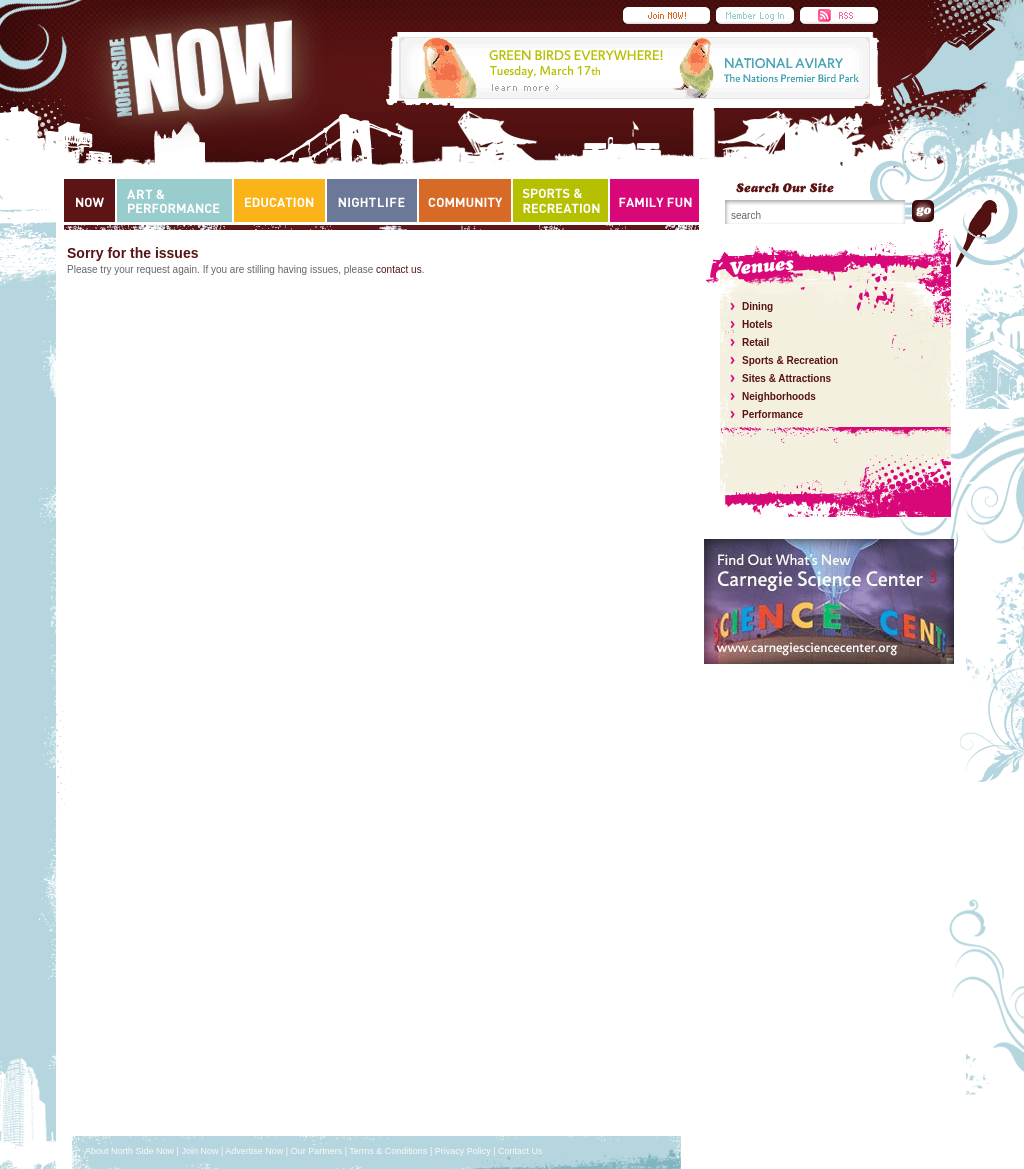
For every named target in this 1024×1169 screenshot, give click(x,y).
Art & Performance (174, 200)
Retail (755, 342)
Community (465, 200)
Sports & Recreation (560, 200)
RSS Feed (839, 15)
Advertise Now (254, 1151)
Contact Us (520, 1151)
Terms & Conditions (388, 1151)
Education (279, 200)
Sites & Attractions (786, 378)
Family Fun (655, 200)
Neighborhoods (779, 396)
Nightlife (372, 200)
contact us (399, 269)
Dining (757, 306)
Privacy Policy (463, 1151)
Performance (772, 414)
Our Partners (317, 1151)
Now (89, 200)
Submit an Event (666, 15)
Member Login (755, 15)
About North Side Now (129, 1151)
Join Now (199, 1151)
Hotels (757, 324)
